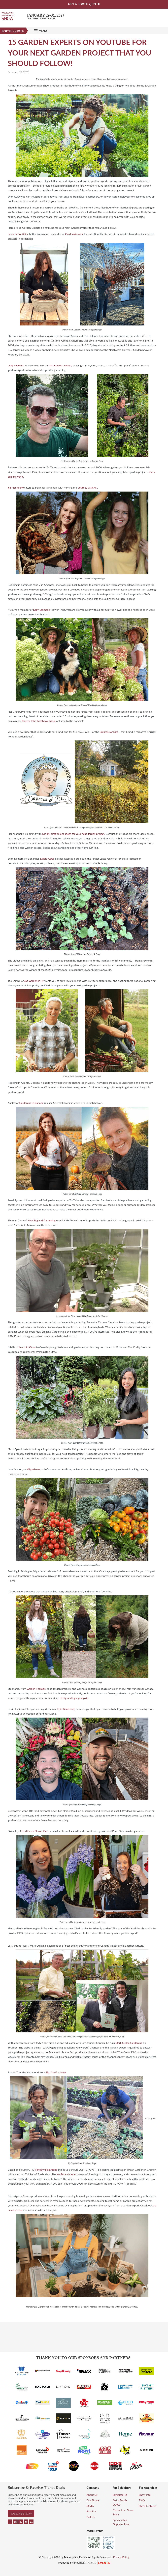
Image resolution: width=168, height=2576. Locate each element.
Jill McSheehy (16, 487)
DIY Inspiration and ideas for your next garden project (73, 833)
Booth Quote (13, 31)
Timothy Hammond (46, 2169)
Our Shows (93, 2500)
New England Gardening (41, 1220)
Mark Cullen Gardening (128, 2042)
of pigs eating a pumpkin (74, 1697)
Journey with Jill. (87, 487)
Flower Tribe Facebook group (38, 720)
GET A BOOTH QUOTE (84, 4)
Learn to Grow (27, 1347)
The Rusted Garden (60, 365)
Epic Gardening (66, 1708)
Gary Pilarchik (16, 365)
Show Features (147, 2505)
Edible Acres (47, 858)
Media (90, 2505)
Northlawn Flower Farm (35, 1831)
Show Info (145, 2494)
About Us (92, 2494)
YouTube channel (67, 2174)
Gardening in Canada (31, 1102)
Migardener (33, 1469)
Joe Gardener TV (34, 980)
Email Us (92, 2511)
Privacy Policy (121, 2557)
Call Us (91, 2516)
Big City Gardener (56, 2072)
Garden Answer (74, 233)
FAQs (142, 2500)
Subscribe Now (21, 2513)
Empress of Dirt (109, 731)
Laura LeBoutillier (18, 233)
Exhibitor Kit (120, 2494)
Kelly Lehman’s (41, 609)
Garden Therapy (36, 1688)
